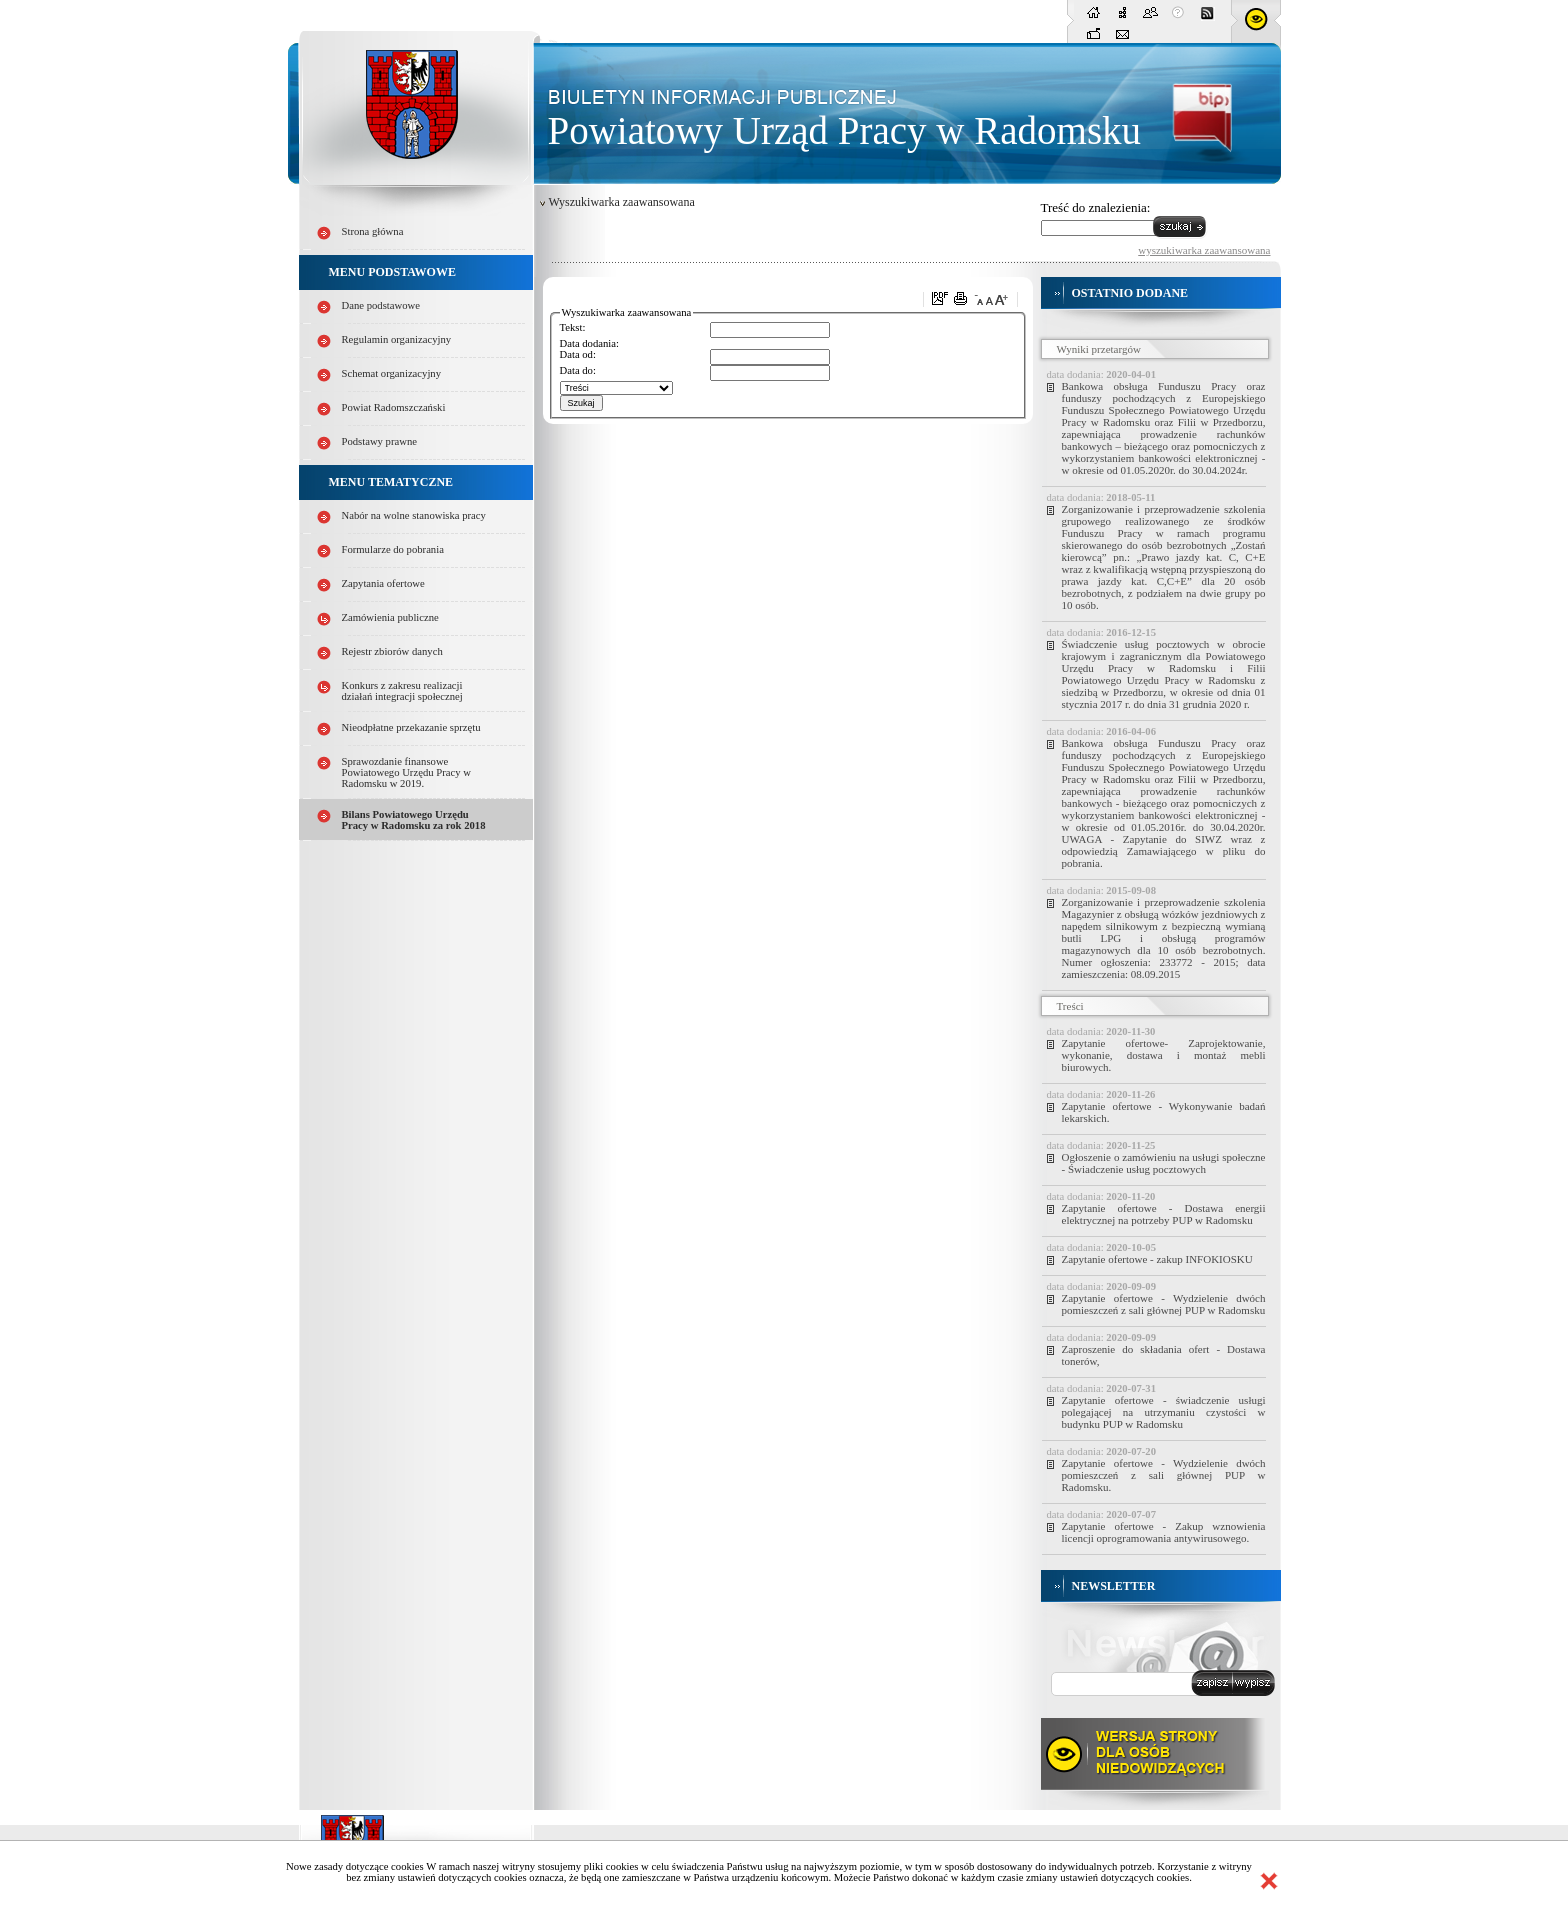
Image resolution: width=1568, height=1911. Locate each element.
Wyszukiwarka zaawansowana (622, 202)
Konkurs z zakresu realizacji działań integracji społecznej (402, 691)
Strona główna (373, 231)
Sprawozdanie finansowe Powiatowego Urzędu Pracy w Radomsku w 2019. (406, 772)
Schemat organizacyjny (392, 373)
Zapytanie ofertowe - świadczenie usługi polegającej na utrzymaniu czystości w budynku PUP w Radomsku (1164, 1412)
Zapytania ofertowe (383, 583)
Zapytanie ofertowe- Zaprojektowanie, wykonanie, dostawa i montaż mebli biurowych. (1164, 1055)
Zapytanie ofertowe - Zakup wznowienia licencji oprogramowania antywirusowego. (1164, 1532)
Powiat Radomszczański (394, 407)
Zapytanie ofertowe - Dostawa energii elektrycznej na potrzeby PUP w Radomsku (1164, 1214)
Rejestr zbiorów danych (392, 651)
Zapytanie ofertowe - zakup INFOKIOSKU (1157, 1259)
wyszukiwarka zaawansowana (1204, 250)
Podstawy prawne (379, 441)
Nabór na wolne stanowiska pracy (414, 515)
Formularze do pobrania (393, 549)
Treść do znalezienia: (1096, 207)
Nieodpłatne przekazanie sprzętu (411, 727)
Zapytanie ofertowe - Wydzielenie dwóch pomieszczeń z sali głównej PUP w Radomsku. (1164, 1475)
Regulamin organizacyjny (397, 339)
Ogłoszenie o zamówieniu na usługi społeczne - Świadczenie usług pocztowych (1164, 1163)
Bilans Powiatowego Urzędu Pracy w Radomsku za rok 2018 (414, 820)
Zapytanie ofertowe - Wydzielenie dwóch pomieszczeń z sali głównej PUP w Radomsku (1164, 1304)
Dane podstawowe (381, 305)
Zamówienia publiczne (390, 617)
